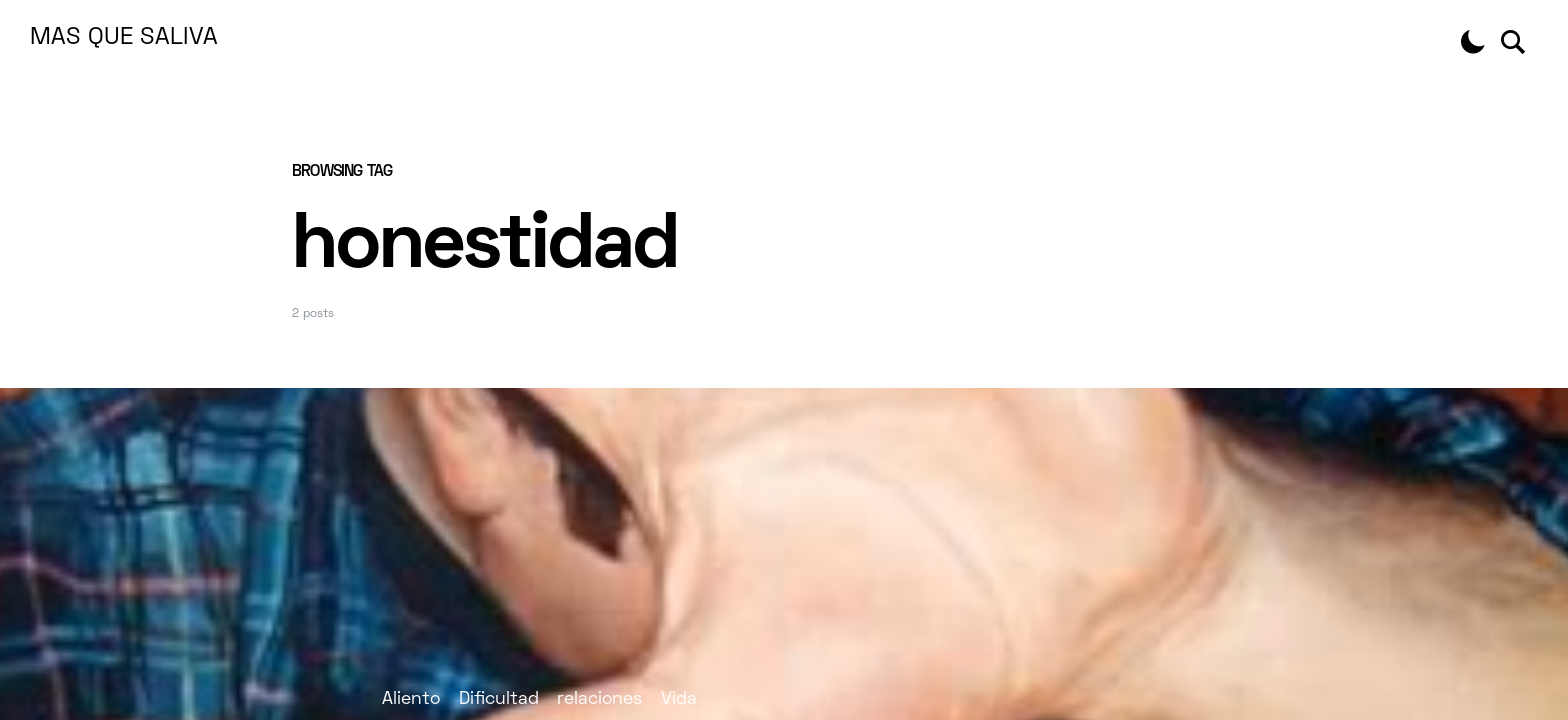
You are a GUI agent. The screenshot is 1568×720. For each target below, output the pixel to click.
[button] (1473, 42)
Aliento (411, 699)
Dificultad (499, 699)
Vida (679, 699)
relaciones (599, 699)
